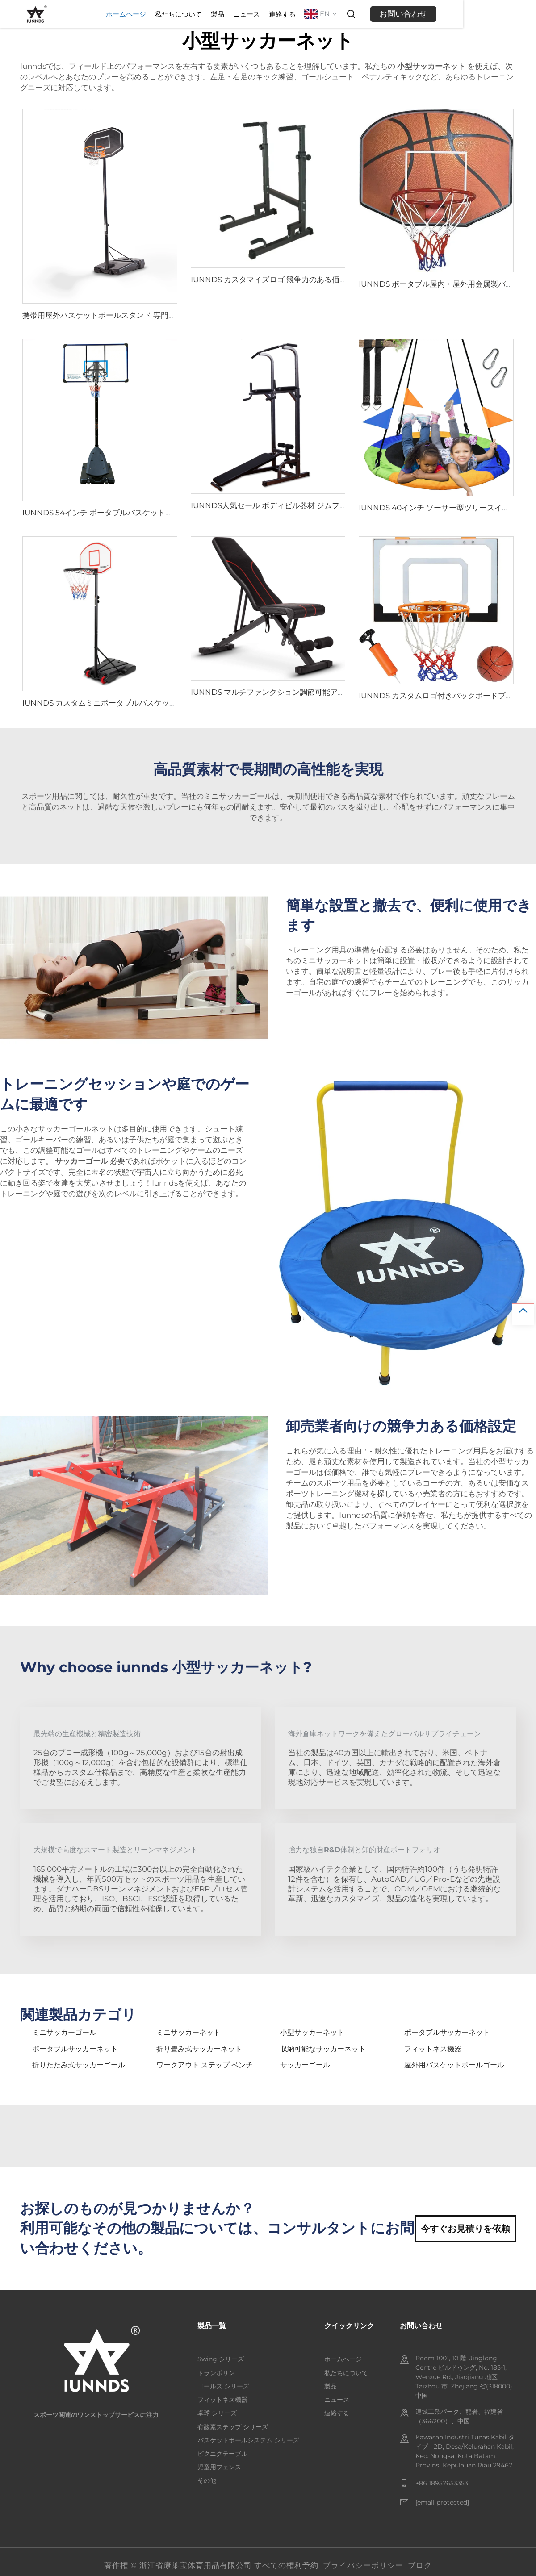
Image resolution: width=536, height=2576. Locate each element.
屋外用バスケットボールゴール (454, 2065)
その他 (206, 2480)
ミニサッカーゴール (64, 2032)
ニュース (318, 14)
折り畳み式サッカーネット (199, 2049)
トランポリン (216, 2373)
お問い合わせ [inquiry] (475, 14)
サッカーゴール (305, 2065)
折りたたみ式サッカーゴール (78, 2065)
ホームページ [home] (343, 2359)
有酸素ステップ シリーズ (232, 2427)
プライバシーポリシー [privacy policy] (363, 2565)
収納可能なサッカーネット (323, 2049)
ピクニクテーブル (222, 2454)
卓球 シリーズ (217, 2413)
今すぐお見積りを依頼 (465, 2228)
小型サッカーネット (312, 2032)
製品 (289, 14)
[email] (442, 2502)
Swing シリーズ (220, 2359)
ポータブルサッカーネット (447, 2032)
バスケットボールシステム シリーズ (248, 2440)
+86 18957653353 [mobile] (441, 2483)
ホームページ (198, 14)
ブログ (420, 2565)
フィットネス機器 (432, 2049)
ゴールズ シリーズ (223, 2386)
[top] (523, 1314)
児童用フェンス (219, 2467)
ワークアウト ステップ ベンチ (204, 2065)
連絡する (354, 14)
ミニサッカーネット (188, 2032)
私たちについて (250, 14)
